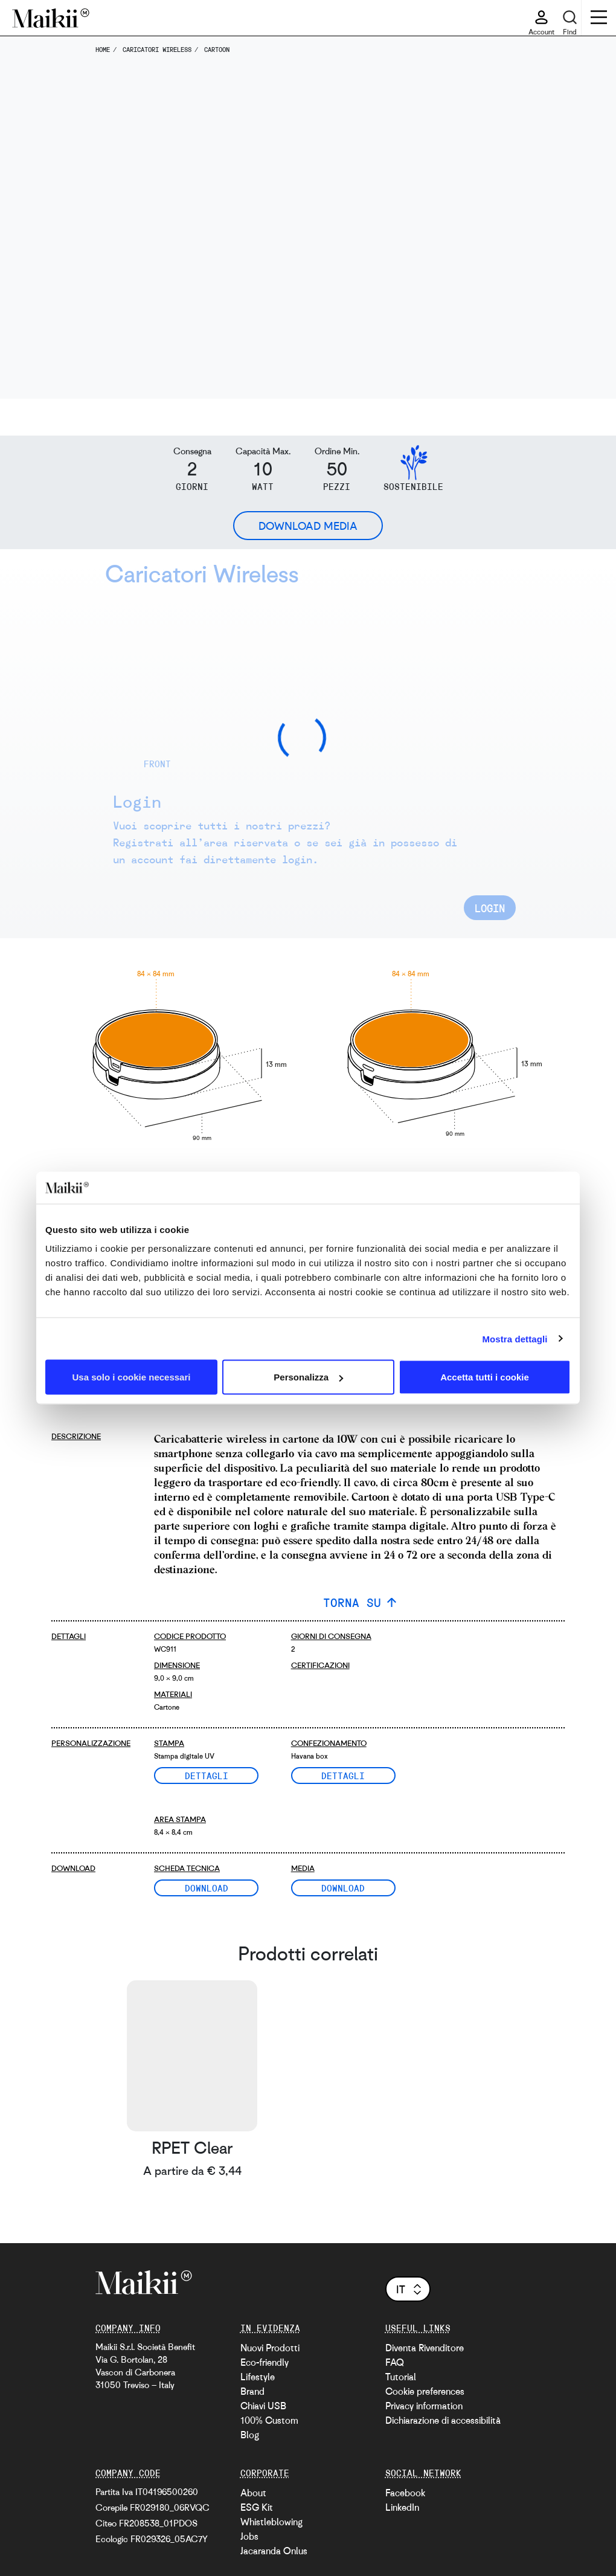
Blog (249, 2435)
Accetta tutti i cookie (484, 1377)
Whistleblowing (271, 2522)
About (253, 2493)
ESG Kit (256, 2507)
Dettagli (206, 1775)
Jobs (249, 2536)
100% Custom (269, 2420)
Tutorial (400, 2377)
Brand (252, 2391)
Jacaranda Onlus (273, 2551)
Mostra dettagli (514, 1338)
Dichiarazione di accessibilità (443, 2420)
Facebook (405, 2493)
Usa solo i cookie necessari (131, 1377)
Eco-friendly (264, 2362)
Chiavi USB (263, 2406)
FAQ (394, 2362)
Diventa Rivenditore (424, 2348)
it (409, 2289)
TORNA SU (352, 1602)
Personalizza (308, 1377)
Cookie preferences (424, 2391)
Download (206, 1887)
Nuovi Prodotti (270, 2348)
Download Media (308, 525)
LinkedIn (402, 2507)
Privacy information (424, 2406)
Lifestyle (257, 2377)
